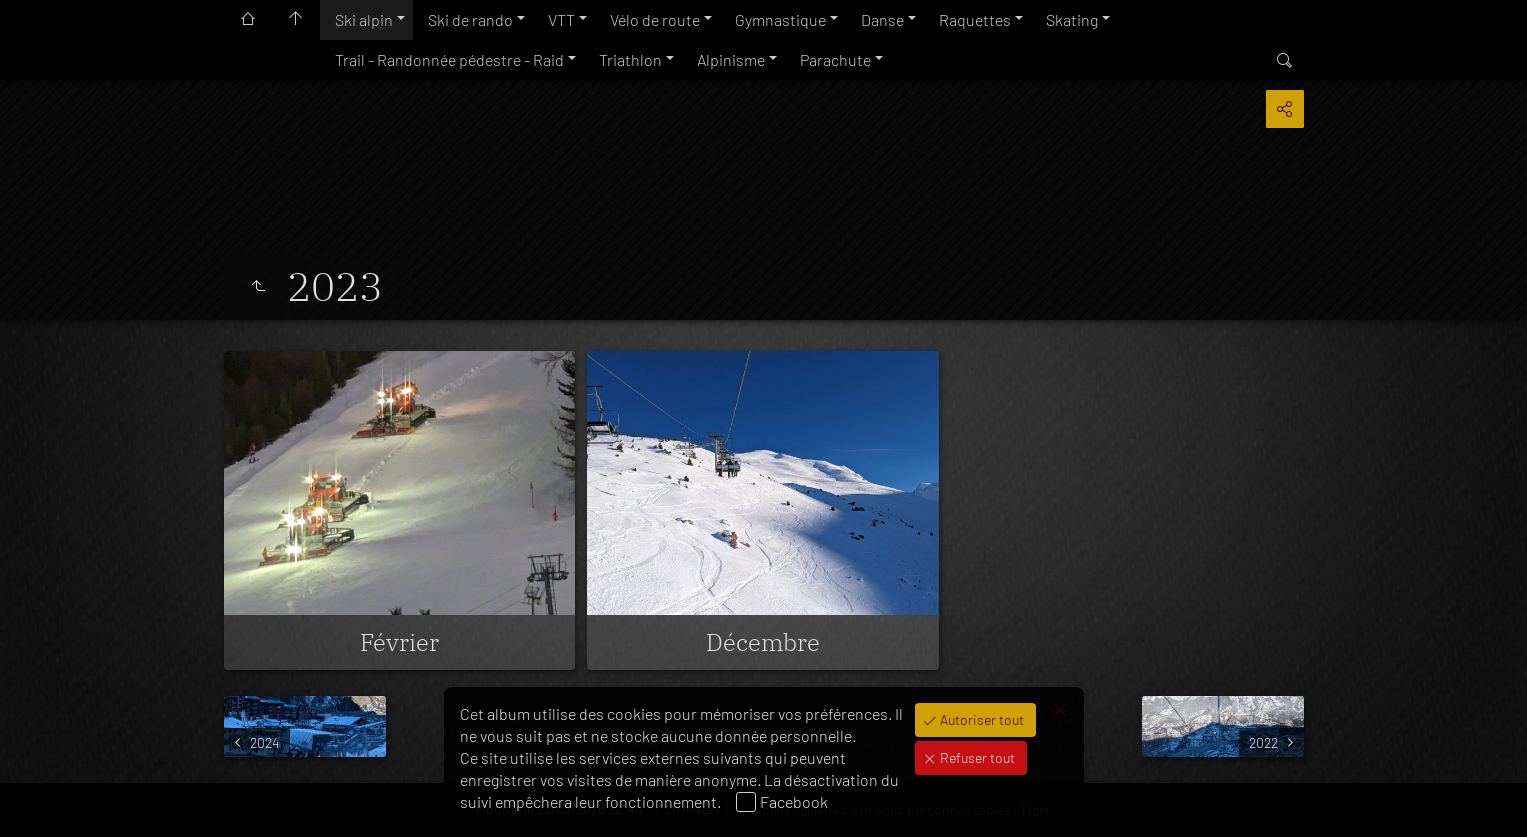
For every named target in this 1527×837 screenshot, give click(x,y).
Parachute (835, 59)
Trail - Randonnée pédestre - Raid (449, 59)
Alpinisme (731, 59)
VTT (561, 19)
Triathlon (630, 59)
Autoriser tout (980, 719)
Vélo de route (655, 19)
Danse (882, 19)
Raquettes (975, 19)
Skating (1072, 19)
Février (399, 642)
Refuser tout (976, 757)
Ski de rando (470, 19)
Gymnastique (780, 19)
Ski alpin (364, 19)
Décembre (763, 642)
